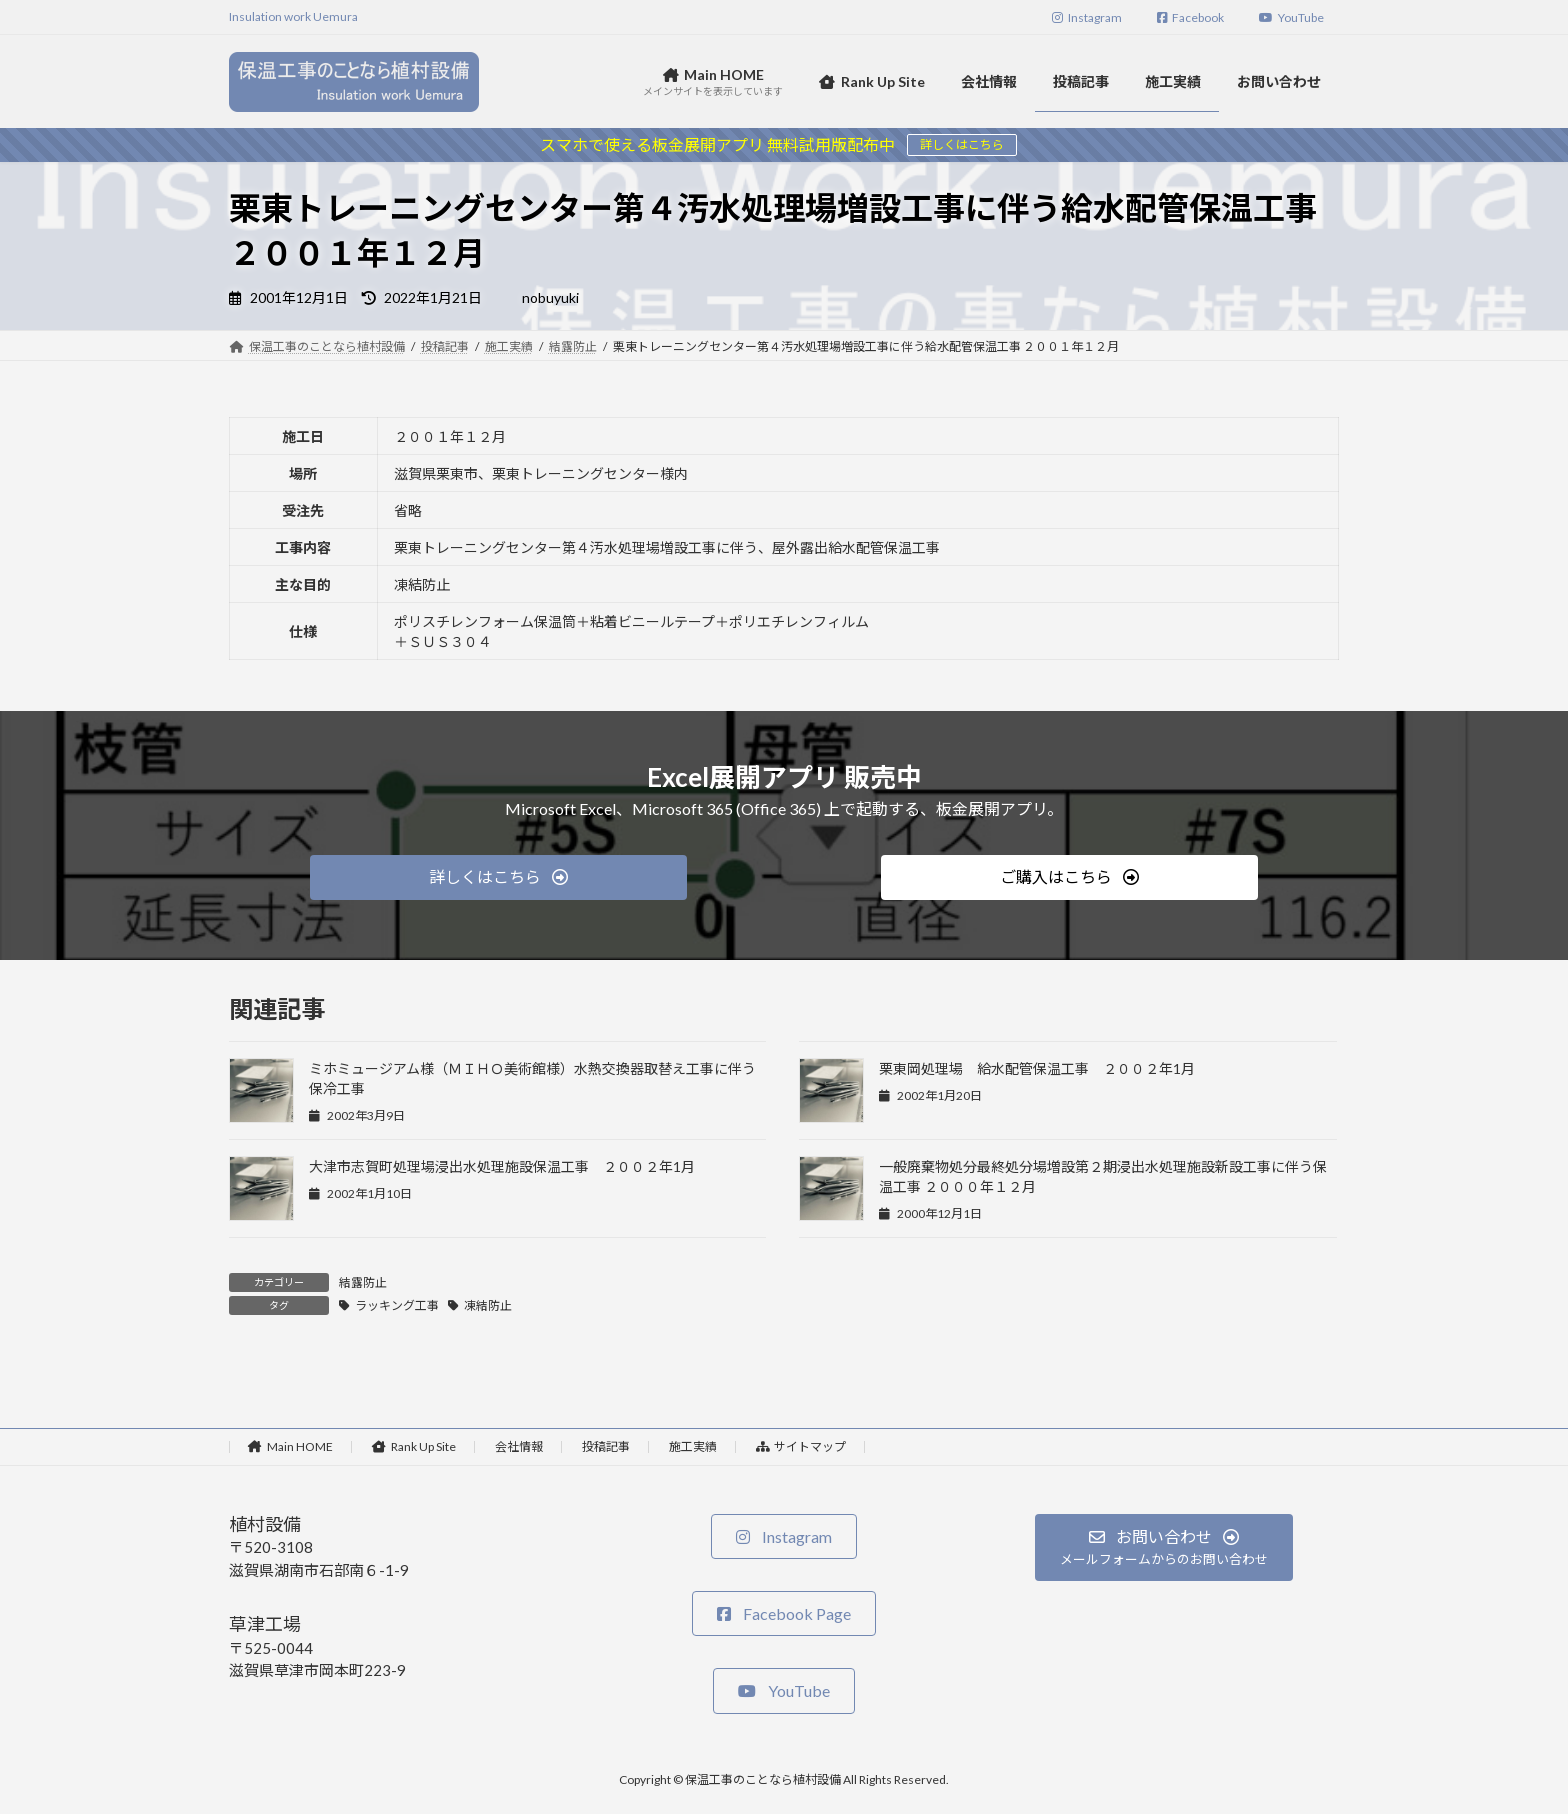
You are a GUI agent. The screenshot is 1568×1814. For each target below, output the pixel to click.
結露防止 (363, 1282)
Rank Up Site (414, 1446)
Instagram (1087, 17)
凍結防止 (488, 1305)
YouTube (1291, 17)
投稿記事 (606, 1446)
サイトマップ (801, 1446)
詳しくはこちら (962, 144)
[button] (498, 877)
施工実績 (693, 1446)
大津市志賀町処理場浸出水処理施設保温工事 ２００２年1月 (502, 1166)
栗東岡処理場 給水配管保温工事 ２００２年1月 (1037, 1068)
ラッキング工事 (397, 1305)
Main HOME (290, 1446)
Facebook (1191, 17)
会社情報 (519, 1446)
